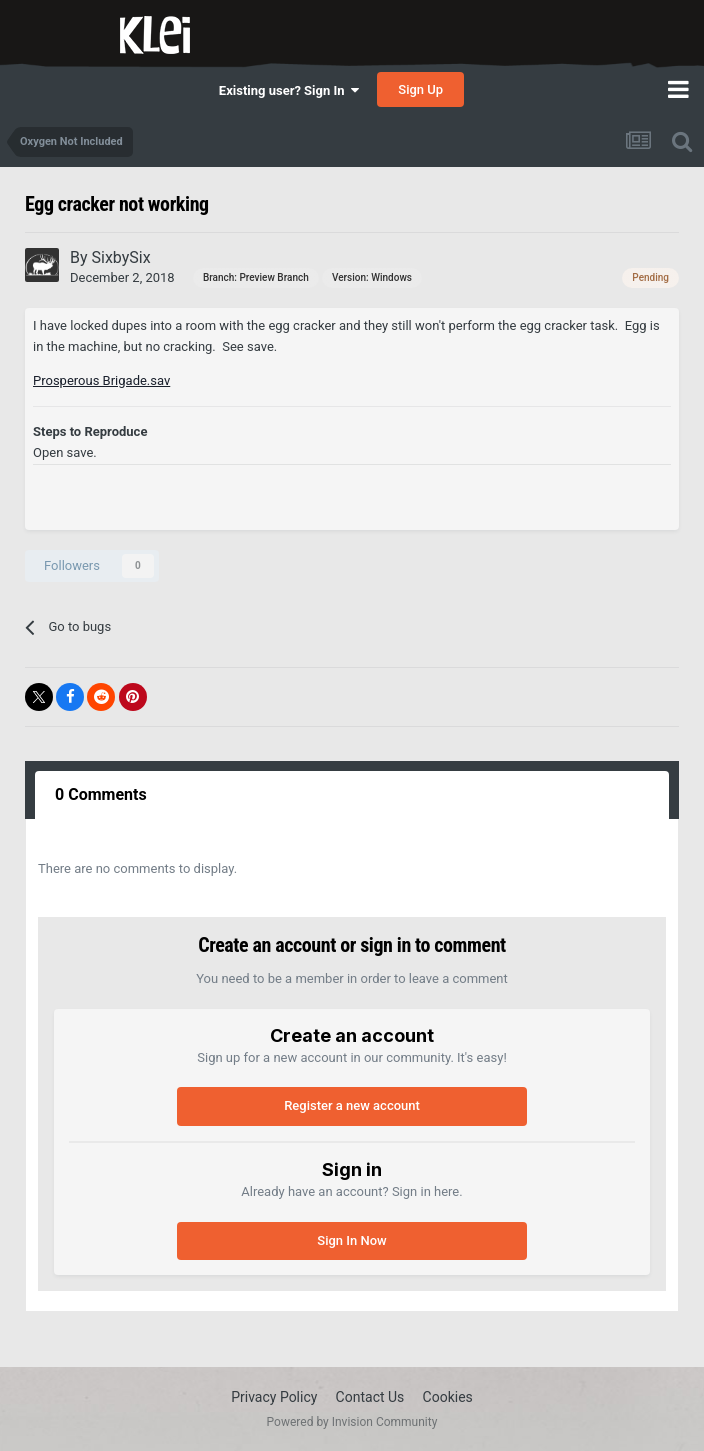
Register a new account (352, 1105)
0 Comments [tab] (101, 794)
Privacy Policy (274, 1397)
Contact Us (370, 1397)
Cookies (448, 1397)
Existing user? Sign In (289, 90)
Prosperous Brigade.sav (101, 380)
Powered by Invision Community (352, 1422)
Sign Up (420, 89)
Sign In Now (351, 1240)
